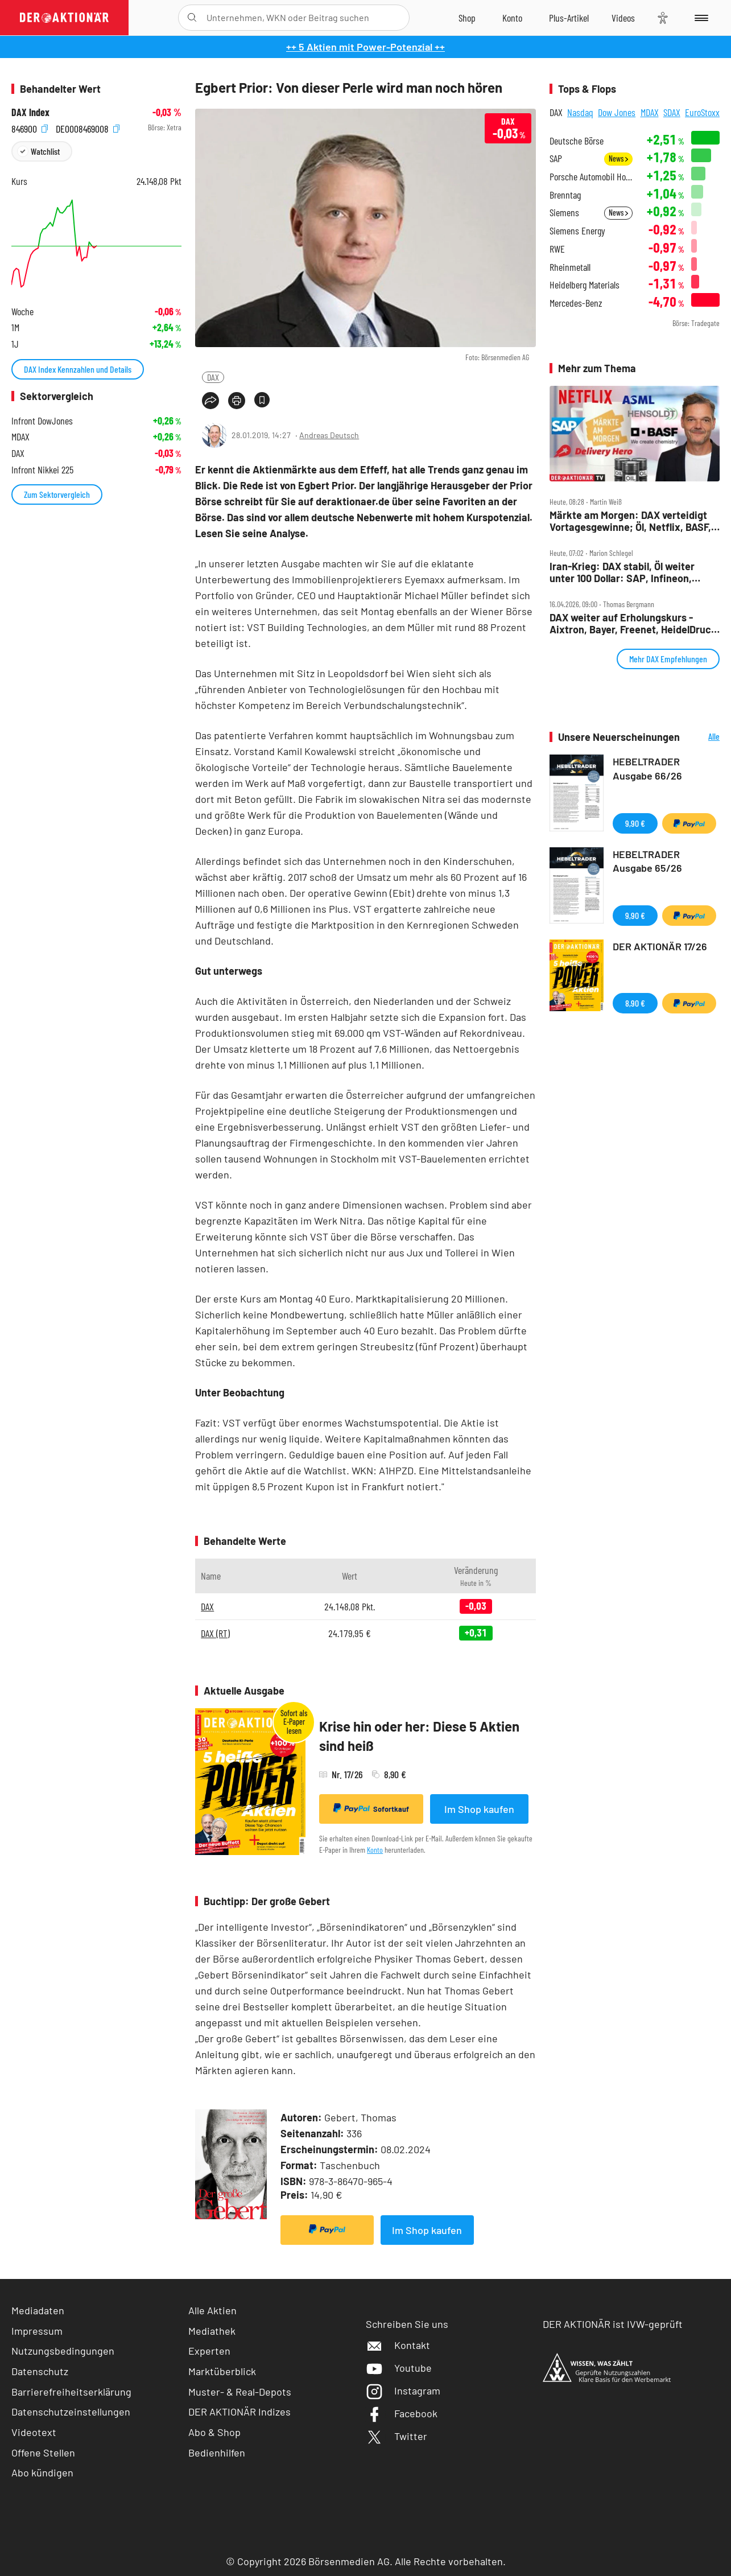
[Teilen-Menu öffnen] (210, 400)
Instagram (403, 2390)
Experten (209, 2350)
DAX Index (30, 112)
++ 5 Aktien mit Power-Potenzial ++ (365, 46)
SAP (556, 158)
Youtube (399, 2367)
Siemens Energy (577, 231)
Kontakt (398, 2345)
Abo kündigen (42, 2472)
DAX (213, 377)
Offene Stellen (43, 2452)
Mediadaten (37, 2310)
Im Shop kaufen (479, 1809)
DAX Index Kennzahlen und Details (77, 369)
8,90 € (635, 1003)
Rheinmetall (570, 267)
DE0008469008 (87, 128)
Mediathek (212, 2330)
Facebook (401, 2413)
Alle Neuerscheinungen (702, 737)
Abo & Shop (214, 2432)
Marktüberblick (222, 2371)
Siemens (564, 213)
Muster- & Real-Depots (239, 2391)
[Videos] (623, 17)
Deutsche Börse (577, 141)
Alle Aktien (212, 2310)
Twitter (396, 2436)
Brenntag (565, 195)
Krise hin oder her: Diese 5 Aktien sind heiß (419, 1736)
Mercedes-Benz (576, 303)
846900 (29, 128)
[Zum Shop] (467, 17)
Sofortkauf (371, 1808)
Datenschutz (39, 2371)
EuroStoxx (702, 112)
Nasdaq (580, 112)
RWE (557, 249)
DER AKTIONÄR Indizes (239, 2411)
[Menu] (699, 17)
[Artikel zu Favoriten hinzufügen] (262, 399)
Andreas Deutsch (329, 435)
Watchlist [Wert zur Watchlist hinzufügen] (45, 151)
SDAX (671, 112)
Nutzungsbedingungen (62, 2350)
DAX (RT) (215, 1633)
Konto (375, 1849)
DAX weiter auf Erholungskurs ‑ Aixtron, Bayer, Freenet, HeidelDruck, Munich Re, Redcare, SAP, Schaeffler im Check (635, 623)
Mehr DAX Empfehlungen (668, 658)
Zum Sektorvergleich (57, 494)
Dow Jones (616, 112)
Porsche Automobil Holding (591, 177)
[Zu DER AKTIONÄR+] (569, 17)
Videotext (33, 2432)
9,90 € (635, 823)
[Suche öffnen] (192, 18)
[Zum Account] (512, 17)
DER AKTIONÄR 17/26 (660, 946)
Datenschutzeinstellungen (70, 2412)
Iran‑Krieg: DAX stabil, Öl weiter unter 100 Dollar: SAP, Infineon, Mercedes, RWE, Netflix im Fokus (625, 572)
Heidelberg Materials (585, 285)
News (618, 158)
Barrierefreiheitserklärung (71, 2391)
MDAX (650, 112)
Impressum (37, 2330)
